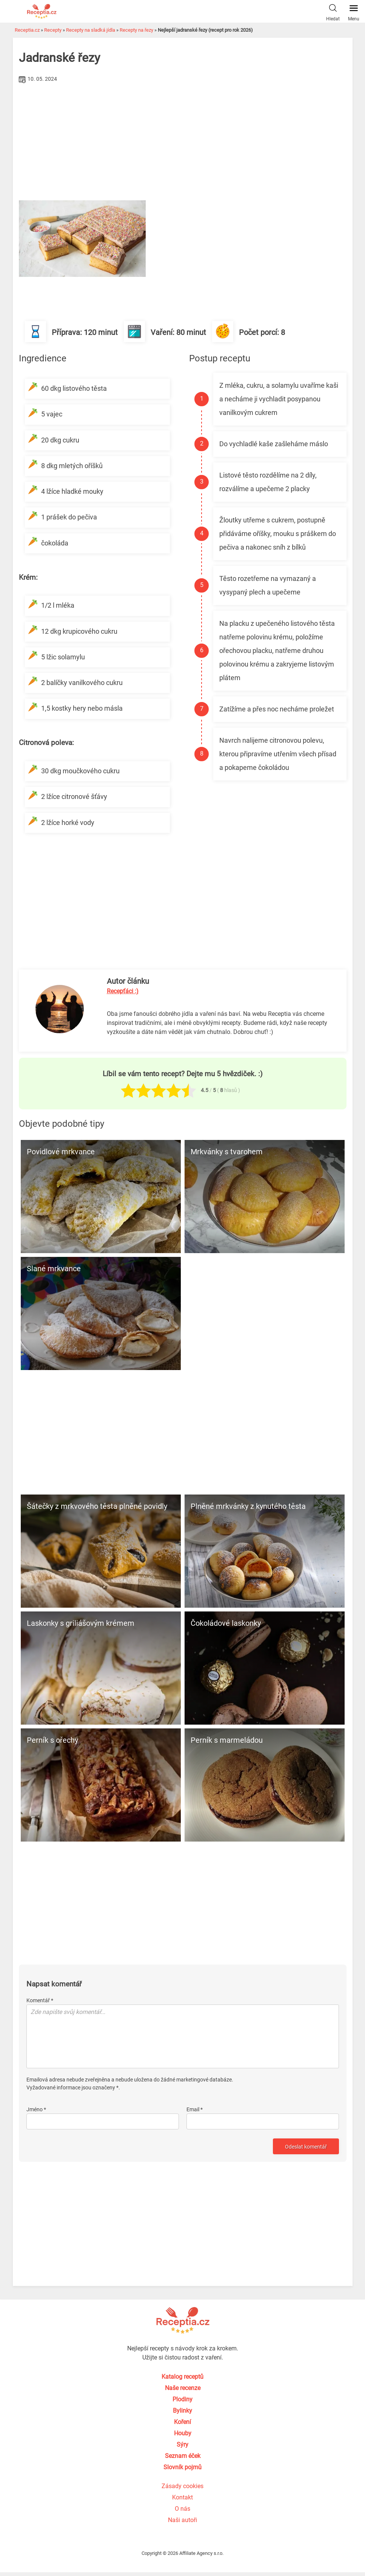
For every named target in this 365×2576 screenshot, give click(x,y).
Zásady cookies (182, 2486)
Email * (194, 2109)
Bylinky (182, 2410)
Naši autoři (182, 2520)
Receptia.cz (27, 30)
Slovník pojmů (182, 2467)
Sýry (182, 2444)
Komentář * (39, 2000)
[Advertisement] (183, 141)
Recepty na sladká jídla (90, 30)
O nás (182, 2508)
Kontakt (182, 2497)
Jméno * (36, 2109)
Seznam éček (182, 2455)
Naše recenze (182, 2388)
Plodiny (182, 2399)
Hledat (332, 11)
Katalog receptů (182, 2376)
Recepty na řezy (136, 30)
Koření (182, 2421)
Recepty (53, 30)
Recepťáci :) (123, 991)
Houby (182, 2433)
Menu (353, 11)
